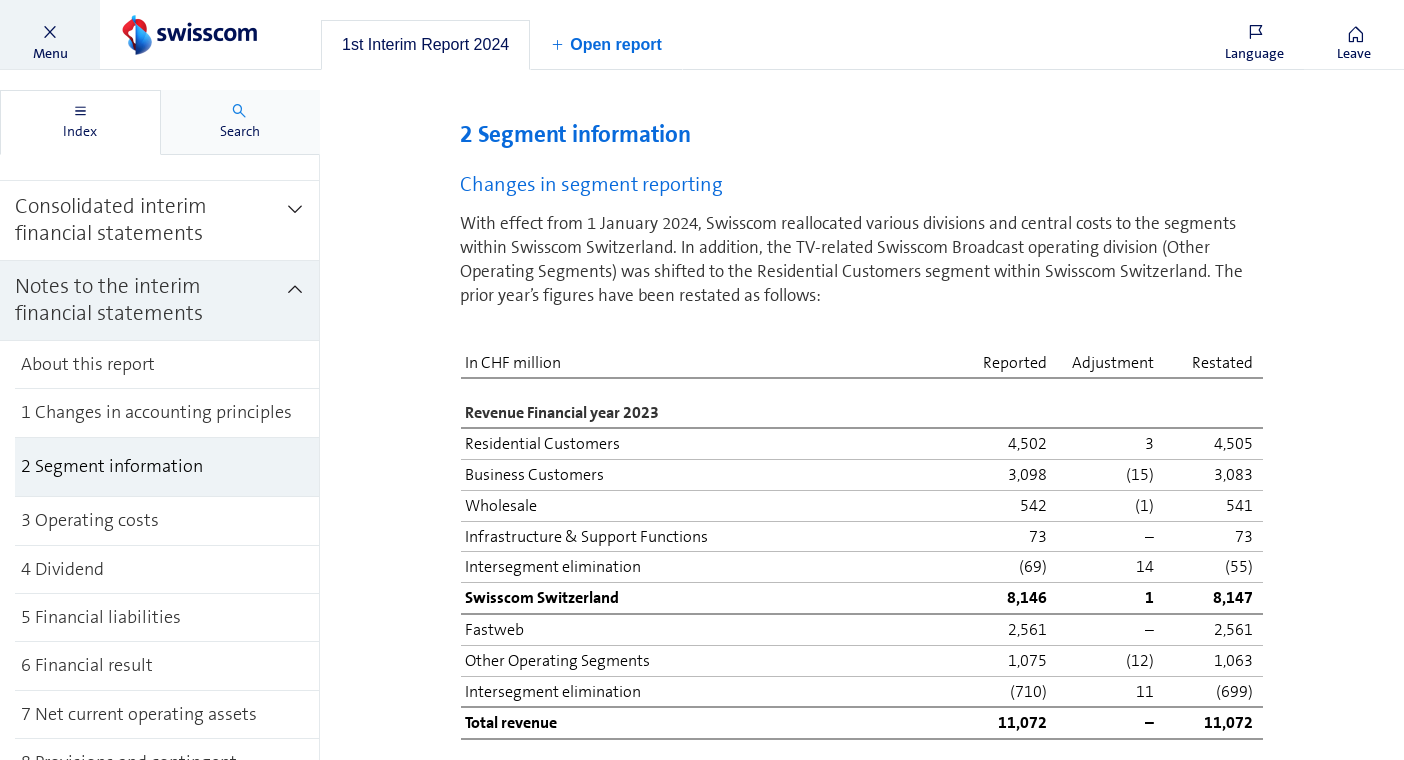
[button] (50, 35)
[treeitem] (160, 221)
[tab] (425, 45)
